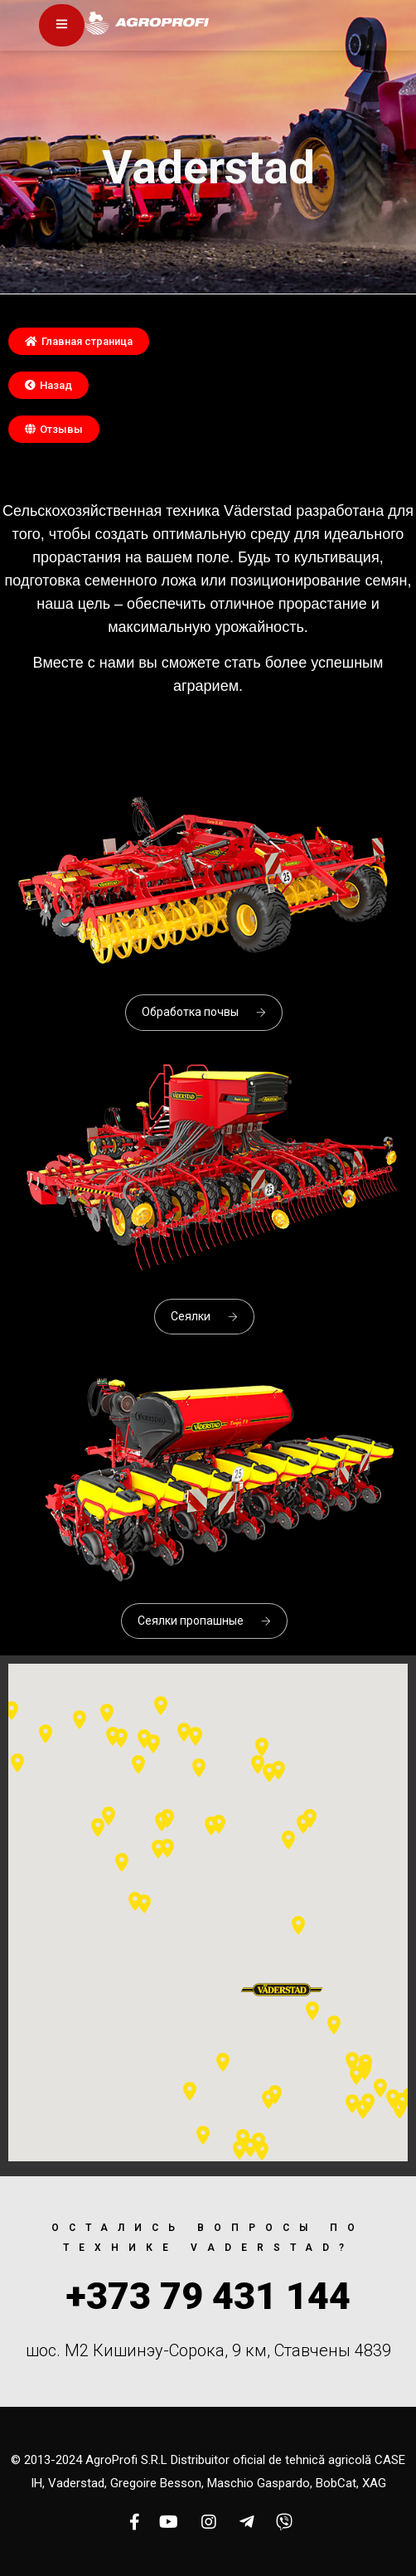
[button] (78, 341)
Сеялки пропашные (204, 1620)
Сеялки (204, 1316)
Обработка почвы (204, 1011)
